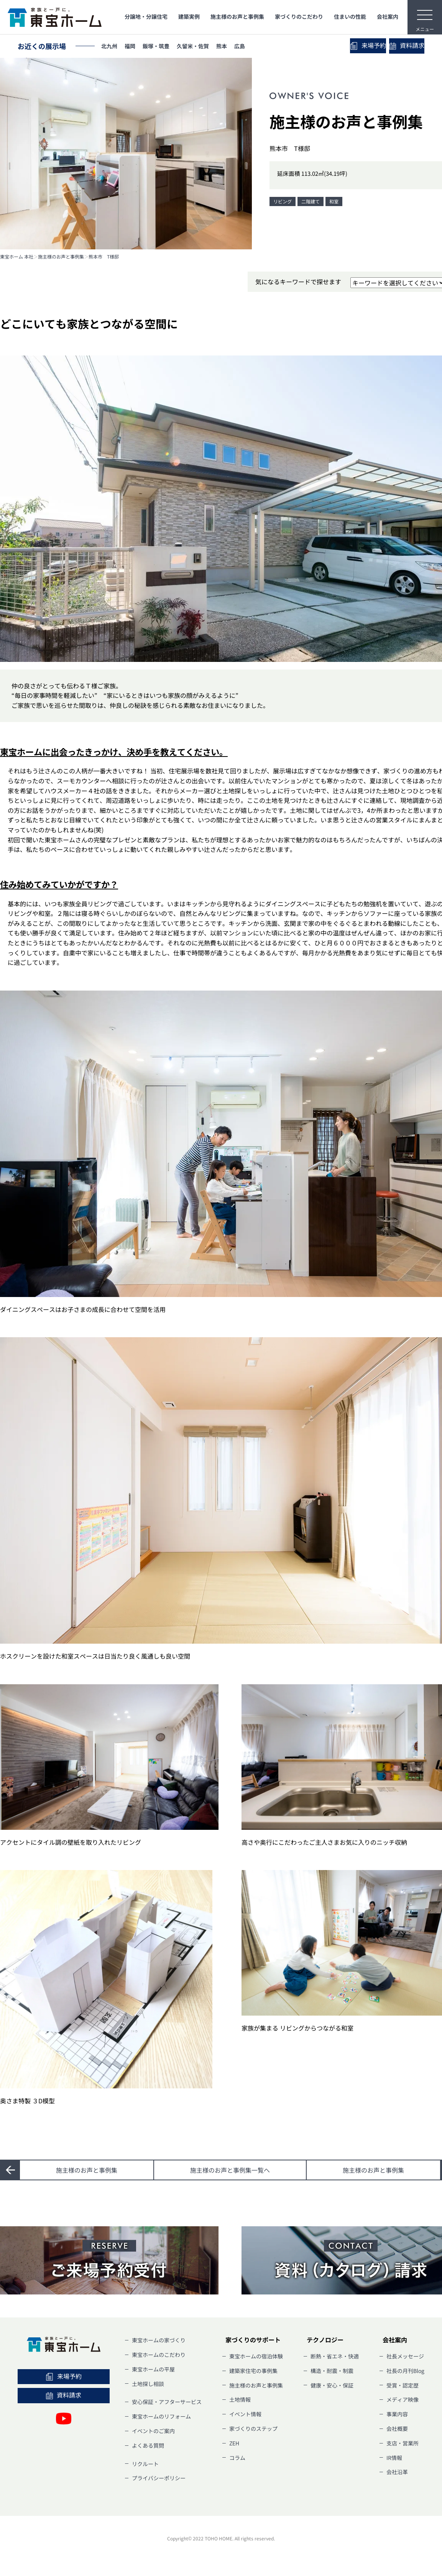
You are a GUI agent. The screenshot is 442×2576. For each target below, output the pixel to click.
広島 (267, 46)
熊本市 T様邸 (104, 256)
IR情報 (394, 2457)
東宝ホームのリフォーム (161, 2416)
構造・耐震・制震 (332, 2371)
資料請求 (397, 46)
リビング (282, 201)
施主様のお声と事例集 (237, 16)
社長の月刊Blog (405, 2371)
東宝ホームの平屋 (153, 2369)
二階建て (310, 201)
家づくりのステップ (253, 2428)
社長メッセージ (405, 2356)
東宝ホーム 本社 (16, 256)
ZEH (234, 2443)
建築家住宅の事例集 (253, 2371)
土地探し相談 (148, 2384)
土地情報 (240, 2399)
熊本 (245, 46)
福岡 (136, 46)
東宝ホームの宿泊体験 (256, 2356)
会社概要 (397, 2428)
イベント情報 (245, 2414)
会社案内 (387, 16)
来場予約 (340, 46)
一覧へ (230, 2170)
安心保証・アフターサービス (167, 2402)
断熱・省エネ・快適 (335, 2356)
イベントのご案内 (153, 2431)
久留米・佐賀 (210, 46)
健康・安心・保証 (332, 2385)
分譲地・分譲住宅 (146, 16)
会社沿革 (397, 2472)
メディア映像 (402, 2399)
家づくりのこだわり (299, 16)
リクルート (145, 2464)
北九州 (111, 46)
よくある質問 (148, 2445)
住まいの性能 (350, 16)
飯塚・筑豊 (167, 46)
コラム (237, 2457)
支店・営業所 (402, 2443)
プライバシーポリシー (159, 2478)
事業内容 (397, 2414)
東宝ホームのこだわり (159, 2354)
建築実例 (189, 16)
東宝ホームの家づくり (159, 2340)
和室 (333, 201)
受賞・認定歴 (402, 2385)
